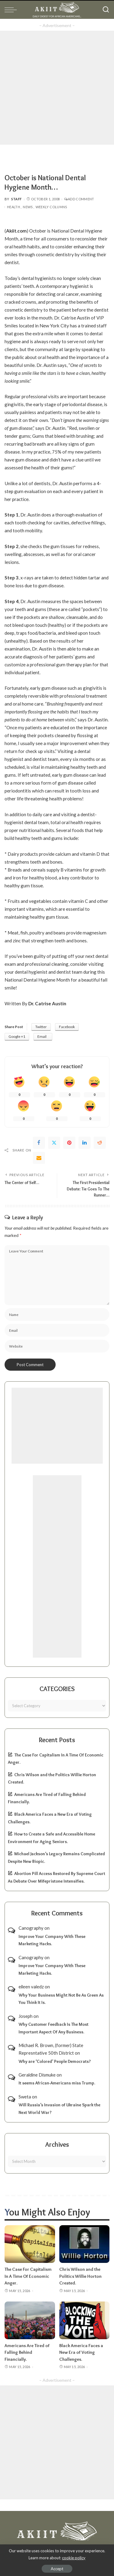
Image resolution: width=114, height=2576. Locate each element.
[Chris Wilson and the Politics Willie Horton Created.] (84, 2244)
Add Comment (79, 199)
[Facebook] (39, 1143)
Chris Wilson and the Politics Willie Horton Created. (80, 2276)
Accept (57, 2568)
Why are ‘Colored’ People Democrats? (55, 2061)
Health (13, 207)
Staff (16, 199)
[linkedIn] (84, 1143)
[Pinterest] (69, 1143)
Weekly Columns (51, 207)
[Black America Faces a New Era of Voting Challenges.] (84, 2320)
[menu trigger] (12, 10)
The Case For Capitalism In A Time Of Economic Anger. (28, 2276)
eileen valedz (31, 1986)
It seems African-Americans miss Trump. (57, 2083)
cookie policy (73, 2557)
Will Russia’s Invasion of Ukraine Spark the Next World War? (59, 2108)
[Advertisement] (57, 88)
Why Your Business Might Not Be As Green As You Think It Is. (61, 1998)
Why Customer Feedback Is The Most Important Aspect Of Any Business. (53, 2028)
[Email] (39, 1158)
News (28, 207)
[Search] (105, 10)
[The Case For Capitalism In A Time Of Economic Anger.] (30, 2244)
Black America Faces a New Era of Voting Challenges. (81, 2352)
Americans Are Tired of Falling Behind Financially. (27, 2352)
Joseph (26, 2016)
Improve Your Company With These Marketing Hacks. (52, 1940)
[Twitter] (54, 1143)
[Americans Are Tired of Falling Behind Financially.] (30, 2320)
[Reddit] (100, 1143)
